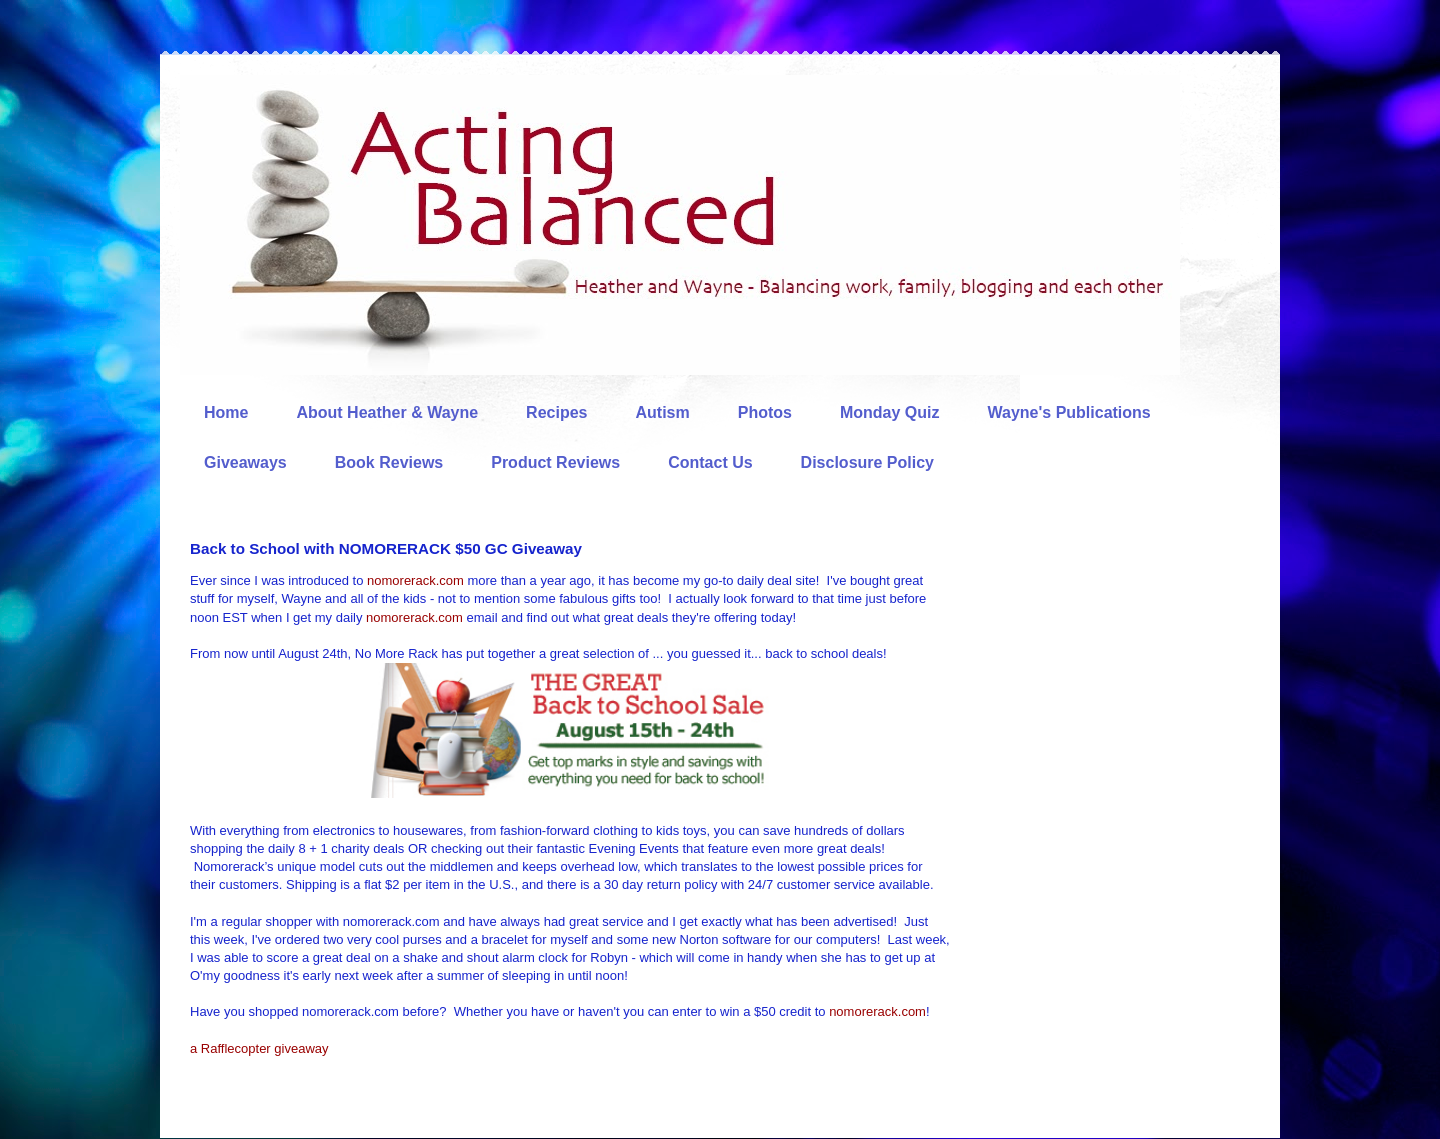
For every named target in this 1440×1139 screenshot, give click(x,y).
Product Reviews (555, 462)
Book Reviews (389, 462)
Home (226, 412)
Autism (662, 412)
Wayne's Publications (1069, 412)
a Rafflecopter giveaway (259, 1048)
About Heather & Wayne (387, 412)
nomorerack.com (415, 580)
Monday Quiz (890, 412)
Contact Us (710, 462)
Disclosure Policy (867, 462)
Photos (765, 412)
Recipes (556, 412)
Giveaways (245, 462)
